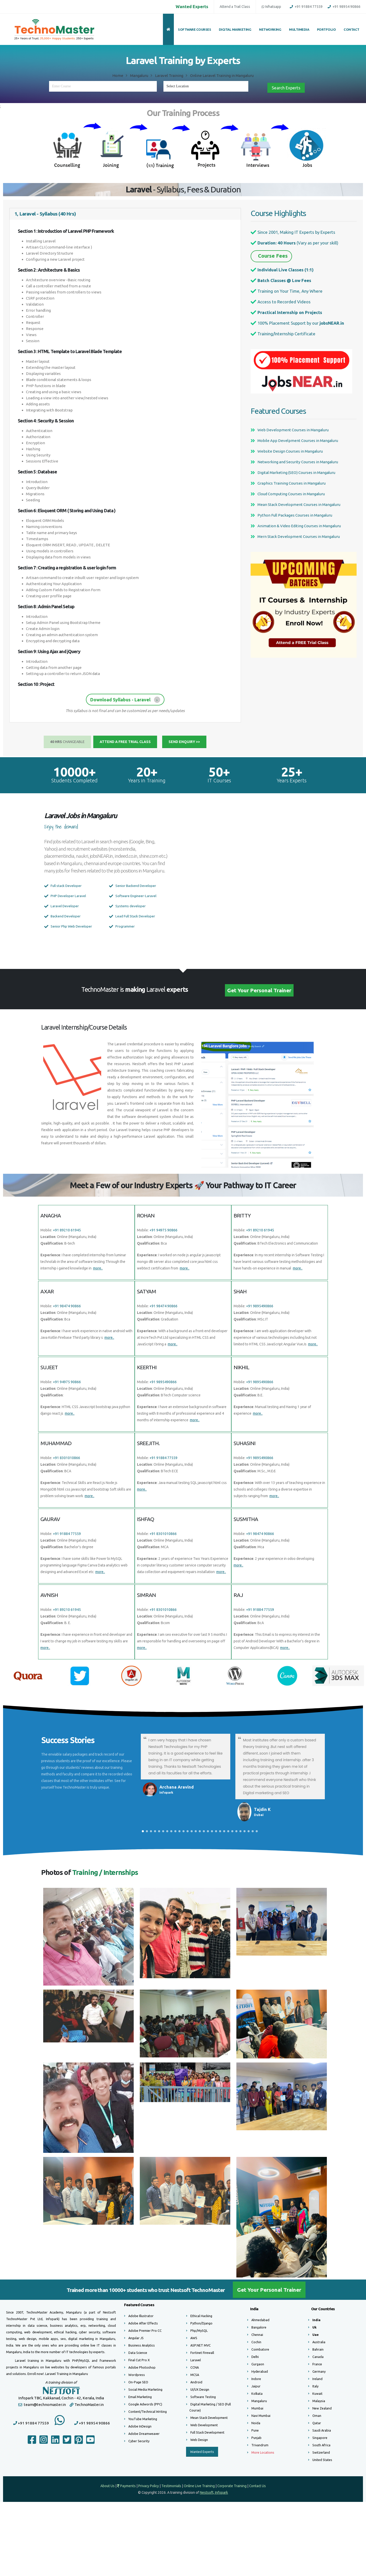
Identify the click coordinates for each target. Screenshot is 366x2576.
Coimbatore (260, 2349)
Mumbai (257, 2408)
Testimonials (171, 2486)
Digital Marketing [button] (235, 29)
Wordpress (136, 2374)
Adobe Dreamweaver (144, 2433)
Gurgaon (257, 2364)
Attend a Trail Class (235, 7)
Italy (315, 2386)
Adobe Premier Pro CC (145, 2330)
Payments (126, 2486)
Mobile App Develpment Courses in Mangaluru (297, 440)
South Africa (321, 2445)
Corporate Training (232, 2486)
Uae (315, 2334)
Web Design (199, 2439)
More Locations (262, 2452)
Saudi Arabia (321, 2430)
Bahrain (318, 2349)
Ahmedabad (260, 2320)
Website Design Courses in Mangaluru (290, 451)
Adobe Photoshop (142, 2367)
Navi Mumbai (260, 2415)
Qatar (316, 2423)
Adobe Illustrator (141, 2316)
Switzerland (321, 2452)
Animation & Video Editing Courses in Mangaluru (299, 526)
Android (196, 2382)
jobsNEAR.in (331, 323)
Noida (255, 2423)
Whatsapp (271, 7)
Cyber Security (138, 2441)
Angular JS (136, 2338)
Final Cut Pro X (139, 2360)
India (316, 2320)
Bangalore (258, 2327)
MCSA (194, 2374)
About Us (107, 2486)
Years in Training (146, 780)
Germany (319, 2371)
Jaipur (256, 2386)
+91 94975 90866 (163, 1230)
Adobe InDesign (139, 2426)
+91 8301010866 (66, 1458)
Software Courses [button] (194, 29)
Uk (314, 2327)
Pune (255, 2430)
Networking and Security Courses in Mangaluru (297, 462)
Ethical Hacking (201, 2316)
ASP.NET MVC (200, 2345)
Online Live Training (199, 2486)
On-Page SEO (138, 2382)
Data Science (137, 2352)
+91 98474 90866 (67, 1306)
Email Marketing (140, 2397)
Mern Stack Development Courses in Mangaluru (298, 536)
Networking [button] (270, 29)
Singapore (319, 2437)
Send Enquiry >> (184, 742)
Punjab (256, 2437)
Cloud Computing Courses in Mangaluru (291, 494)
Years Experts (292, 780)
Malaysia (318, 2401)
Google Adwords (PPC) (145, 2404)
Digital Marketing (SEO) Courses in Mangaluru (296, 472)
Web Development (204, 2425)
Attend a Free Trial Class (125, 742)
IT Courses (219, 780)
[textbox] (103, 86)
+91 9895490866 (259, 1306)
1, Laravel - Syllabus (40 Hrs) (45, 214)
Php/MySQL (199, 2330)
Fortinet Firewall (202, 2352)
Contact (351, 29)
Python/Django (201, 2323)
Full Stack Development (207, 2432)
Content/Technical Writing (147, 2411)
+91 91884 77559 (306, 7)
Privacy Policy (148, 2486)
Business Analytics (141, 2345)
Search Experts (286, 87)
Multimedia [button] (299, 29)
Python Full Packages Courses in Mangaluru (294, 515)
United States (322, 2460)
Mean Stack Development (209, 2417)
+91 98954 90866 (344, 7)
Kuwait (317, 2393)
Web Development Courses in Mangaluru (293, 430)
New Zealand (322, 2408)
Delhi (255, 2356)
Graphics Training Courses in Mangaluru (291, 483)
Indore (256, 2379)
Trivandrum (259, 2445)
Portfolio (326, 29)
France (317, 2364)
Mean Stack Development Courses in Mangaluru (298, 504)
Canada (318, 2356)
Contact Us (257, 2486)
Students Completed (74, 780)
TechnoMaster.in (89, 2404)
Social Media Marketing (145, 2389)
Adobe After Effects (143, 2323)
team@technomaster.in (45, 2404)
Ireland (317, 2379)
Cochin (256, 2342)
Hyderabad (259, 2371)
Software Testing (203, 2397)
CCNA (194, 2367)
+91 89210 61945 (67, 1230)
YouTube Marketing (142, 2419)
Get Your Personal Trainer (259, 990)
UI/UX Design (199, 2389)
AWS (193, 2338)
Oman (316, 2415)
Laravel (195, 2360)
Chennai (257, 2334)
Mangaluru (259, 2401)
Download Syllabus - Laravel (125, 700)
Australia (318, 2342)
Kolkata (257, 2393)
